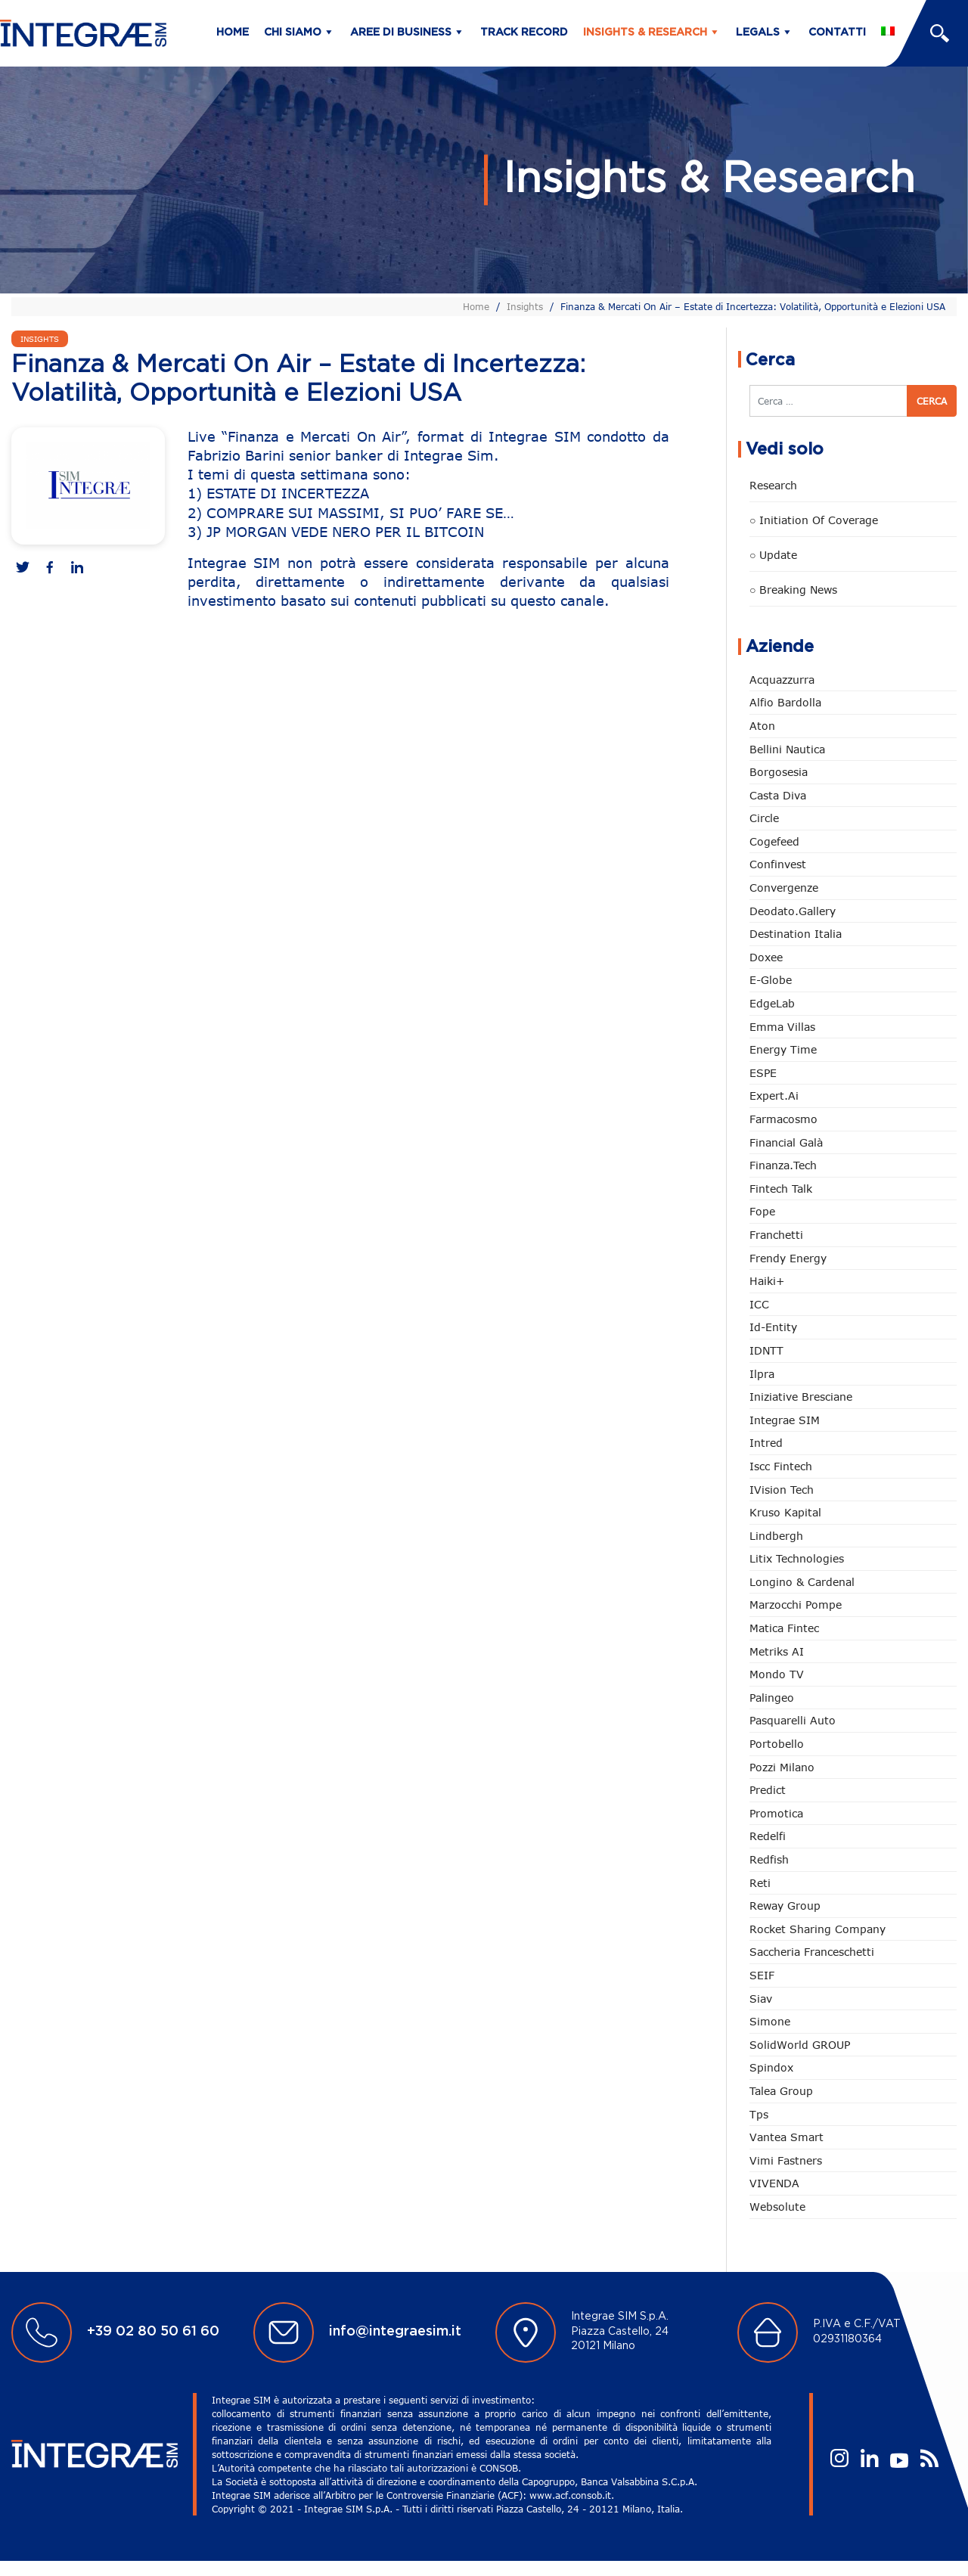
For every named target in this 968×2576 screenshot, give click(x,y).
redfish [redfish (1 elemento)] (769, 1859)
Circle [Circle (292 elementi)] (764, 818)
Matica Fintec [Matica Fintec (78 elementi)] (784, 1628)
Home (232, 32)
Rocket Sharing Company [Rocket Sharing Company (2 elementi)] (817, 1929)
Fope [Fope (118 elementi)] (762, 1211)
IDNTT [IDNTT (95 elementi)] (766, 1350)
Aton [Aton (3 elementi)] (762, 725)
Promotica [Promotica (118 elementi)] (776, 1813)
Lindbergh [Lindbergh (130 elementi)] (776, 1535)
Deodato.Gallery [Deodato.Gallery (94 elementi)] (792, 911)
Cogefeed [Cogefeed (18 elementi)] (774, 841)
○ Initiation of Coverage (813, 520)
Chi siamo (292, 32)
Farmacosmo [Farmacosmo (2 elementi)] (783, 1119)
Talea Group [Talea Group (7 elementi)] (781, 2090)
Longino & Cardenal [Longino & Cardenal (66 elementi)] (802, 1581)
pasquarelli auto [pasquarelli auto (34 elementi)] (792, 1720)
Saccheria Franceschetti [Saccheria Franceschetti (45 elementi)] (811, 1951)
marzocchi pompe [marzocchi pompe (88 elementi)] (795, 1604)
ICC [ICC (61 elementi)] (759, 1304)
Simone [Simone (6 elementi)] (769, 2021)
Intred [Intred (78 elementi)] (766, 1442)
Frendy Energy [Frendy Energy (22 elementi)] (788, 1258)
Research (773, 485)
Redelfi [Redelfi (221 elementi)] (767, 1836)
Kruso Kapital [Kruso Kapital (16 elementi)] (785, 1512)
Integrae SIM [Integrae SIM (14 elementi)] (784, 1420)
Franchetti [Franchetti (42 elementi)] (776, 1234)
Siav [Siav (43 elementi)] (760, 1998)
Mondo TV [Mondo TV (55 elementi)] (776, 1674)
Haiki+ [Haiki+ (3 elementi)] (766, 1280)
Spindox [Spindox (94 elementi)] (771, 2067)
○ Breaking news (793, 589)
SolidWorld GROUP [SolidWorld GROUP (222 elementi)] (799, 2044)
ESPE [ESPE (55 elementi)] (763, 1072)
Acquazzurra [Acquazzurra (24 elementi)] (781, 679)
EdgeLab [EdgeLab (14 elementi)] (772, 1003)
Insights (525, 306)
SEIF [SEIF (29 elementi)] (761, 1975)
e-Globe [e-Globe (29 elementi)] (770, 979)
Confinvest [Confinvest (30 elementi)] (777, 864)
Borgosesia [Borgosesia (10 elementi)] (778, 771)
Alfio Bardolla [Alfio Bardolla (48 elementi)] (785, 702)
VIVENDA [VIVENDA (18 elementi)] (774, 2183)
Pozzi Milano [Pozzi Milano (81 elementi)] (781, 1767)
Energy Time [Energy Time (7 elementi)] (783, 1049)
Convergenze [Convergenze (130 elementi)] (783, 887)
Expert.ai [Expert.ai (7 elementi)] (774, 1095)
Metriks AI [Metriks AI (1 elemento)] (776, 1651)
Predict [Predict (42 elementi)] (767, 1789)
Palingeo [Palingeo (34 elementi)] (771, 1697)
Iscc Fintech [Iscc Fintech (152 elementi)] (780, 1466)
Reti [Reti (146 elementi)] (760, 1882)
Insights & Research (645, 32)
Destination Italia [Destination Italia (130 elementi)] (795, 933)
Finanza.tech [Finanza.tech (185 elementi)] (783, 1165)
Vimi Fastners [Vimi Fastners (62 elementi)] (785, 2160)
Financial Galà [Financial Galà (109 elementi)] (786, 1142)
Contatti (837, 32)
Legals (758, 32)
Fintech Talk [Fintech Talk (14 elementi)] (780, 1188)
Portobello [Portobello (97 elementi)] (776, 1743)
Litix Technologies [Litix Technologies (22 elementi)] (796, 1558)
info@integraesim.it (395, 2332)
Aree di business (400, 32)
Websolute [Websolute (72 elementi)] (777, 2206)
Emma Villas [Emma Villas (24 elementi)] (782, 1026)
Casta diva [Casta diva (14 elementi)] (777, 795)
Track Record (524, 32)
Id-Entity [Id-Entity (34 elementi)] (773, 1327)
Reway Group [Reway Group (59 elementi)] (785, 1905)
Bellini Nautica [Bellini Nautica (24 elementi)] (787, 749)
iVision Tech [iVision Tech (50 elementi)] (781, 1489)
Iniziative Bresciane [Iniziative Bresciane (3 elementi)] (800, 1396)
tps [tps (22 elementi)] (758, 2114)
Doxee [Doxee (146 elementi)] (766, 957)
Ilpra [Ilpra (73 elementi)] (761, 1373)
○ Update (773, 554)
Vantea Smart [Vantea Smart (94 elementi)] (786, 2137)
